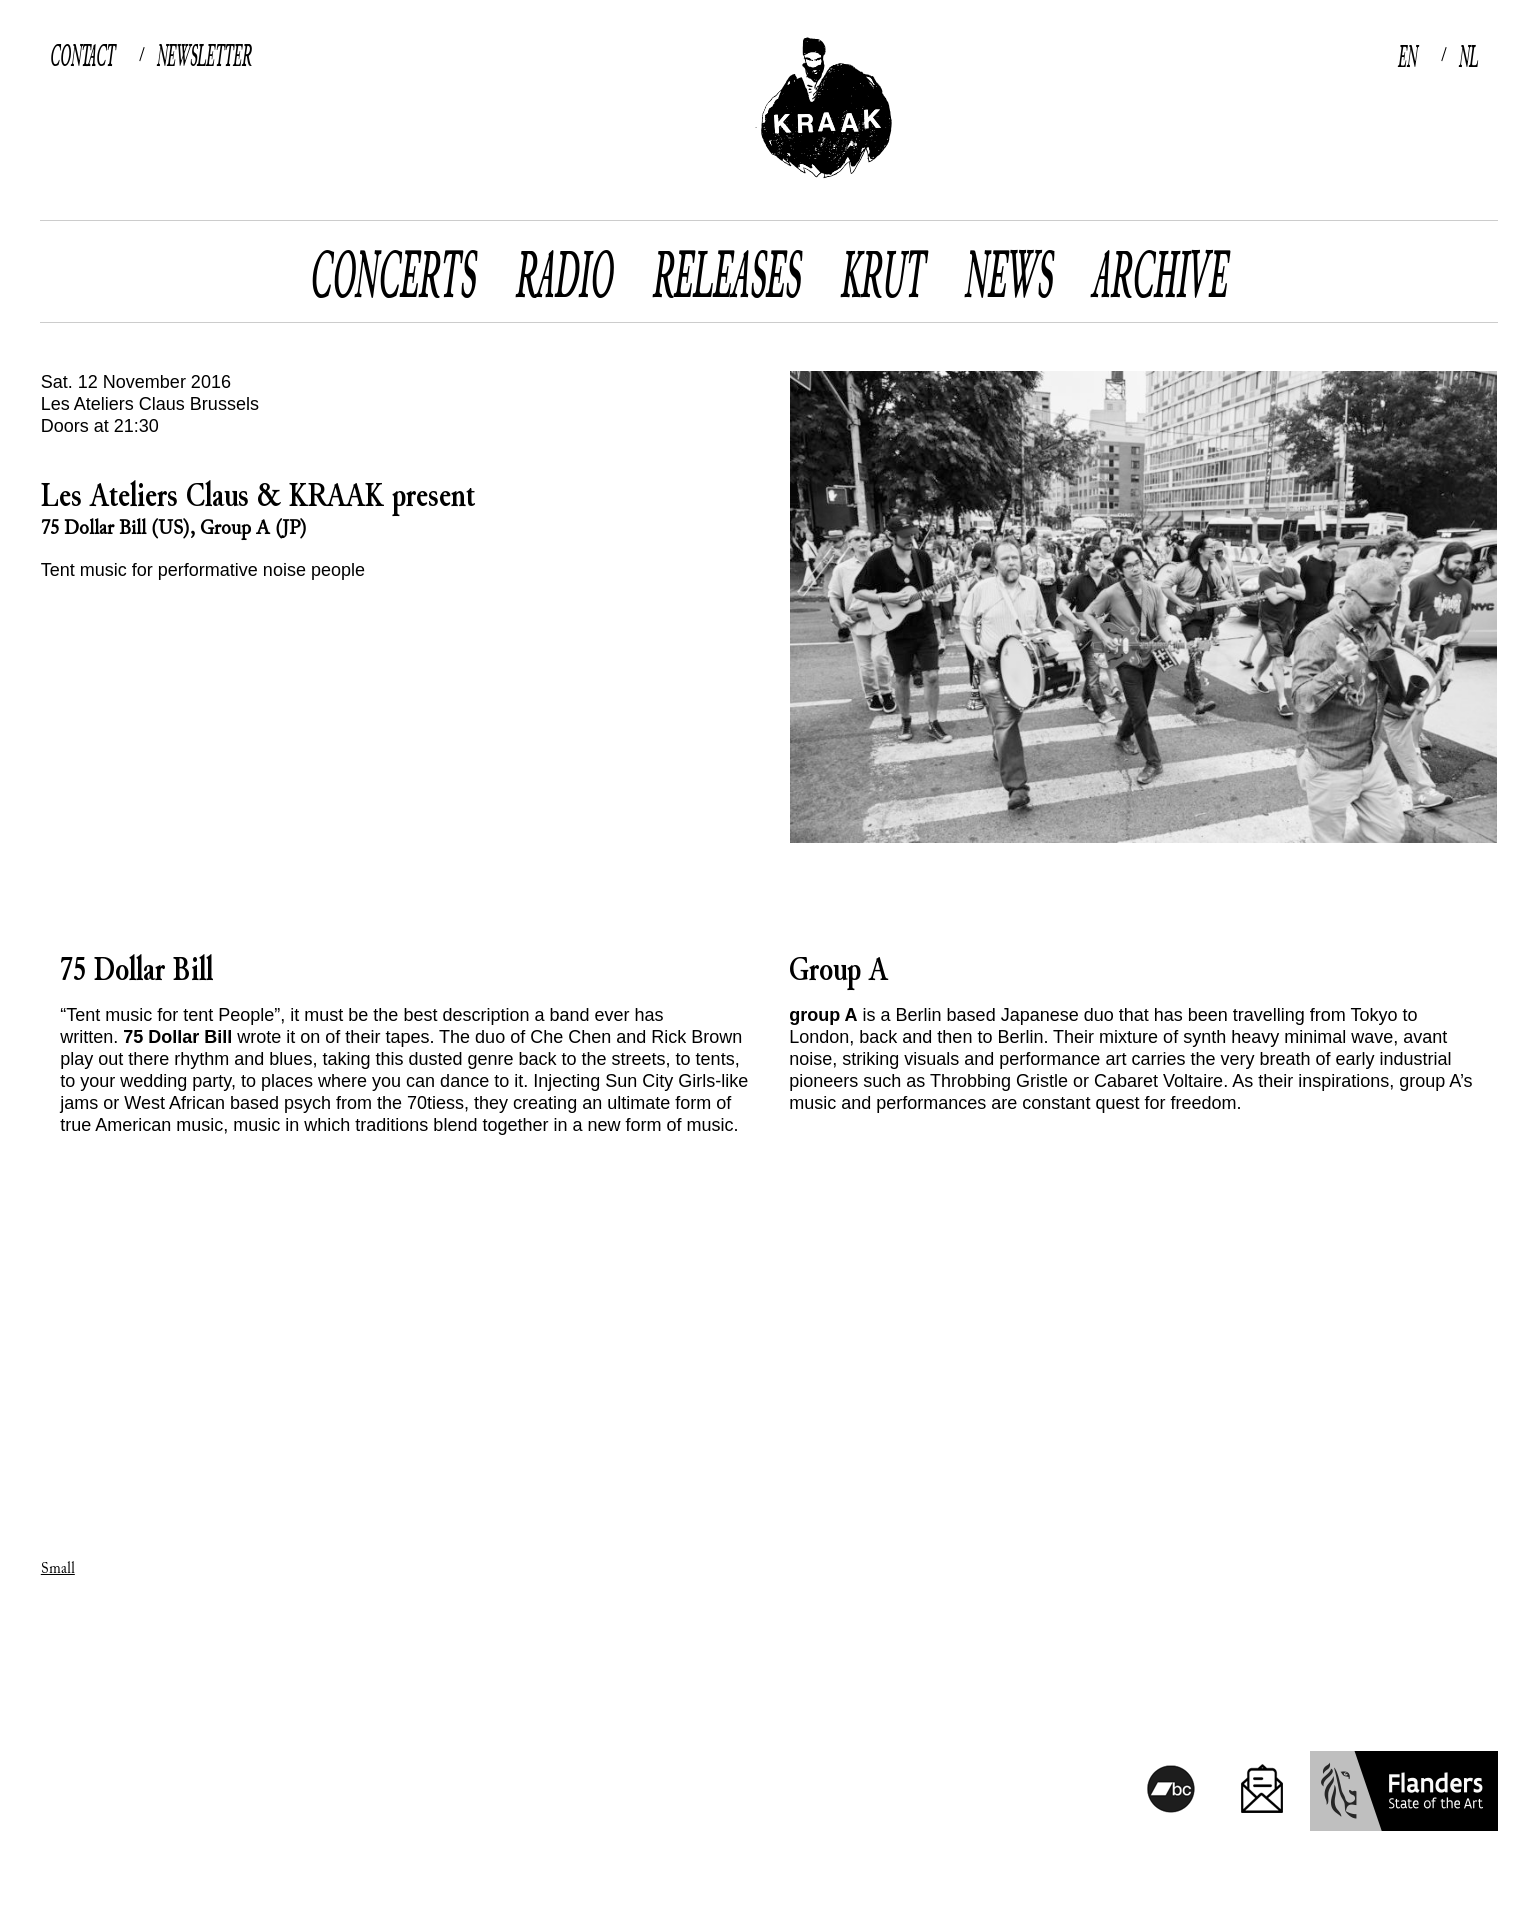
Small (58, 1568)
